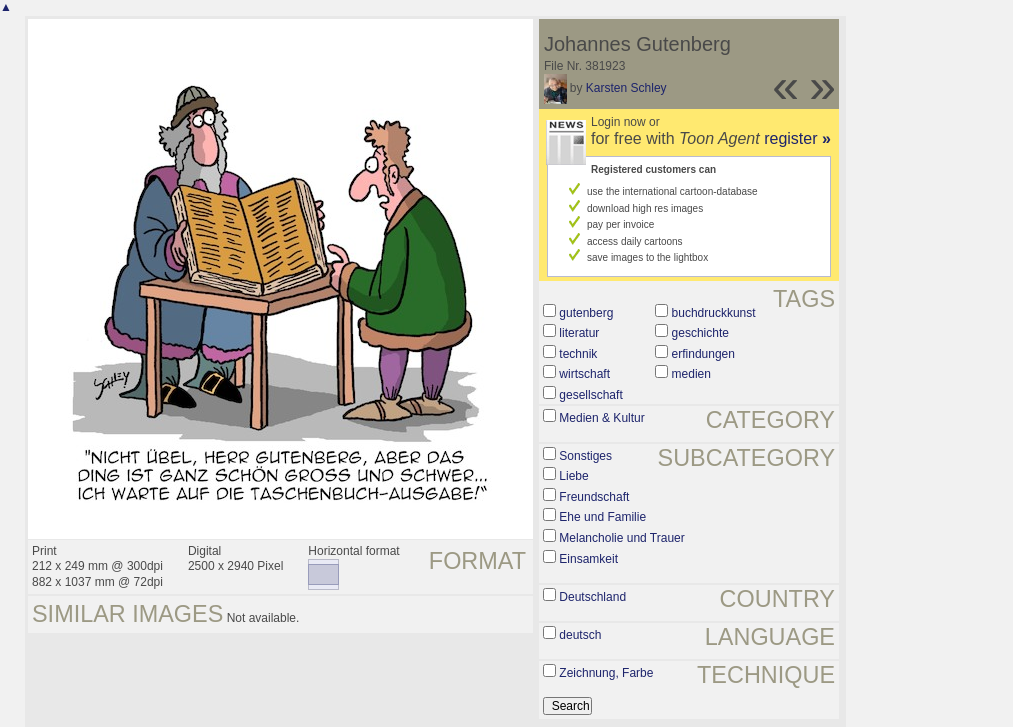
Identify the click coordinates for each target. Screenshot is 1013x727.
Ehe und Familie (602, 517)
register (797, 138)
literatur (579, 333)
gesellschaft (590, 395)
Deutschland (592, 597)
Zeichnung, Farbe (606, 673)
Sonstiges (585, 456)
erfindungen (703, 354)
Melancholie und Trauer (621, 538)
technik (578, 354)
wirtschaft (584, 374)
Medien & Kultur (601, 418)
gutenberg (586, 313)
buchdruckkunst (714, 313)
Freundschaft (594, 497)
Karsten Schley (626, 88)
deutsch (580, 635)
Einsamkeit (588, 559)
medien (691, 374)
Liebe (573, 476)
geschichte (700, 333)
